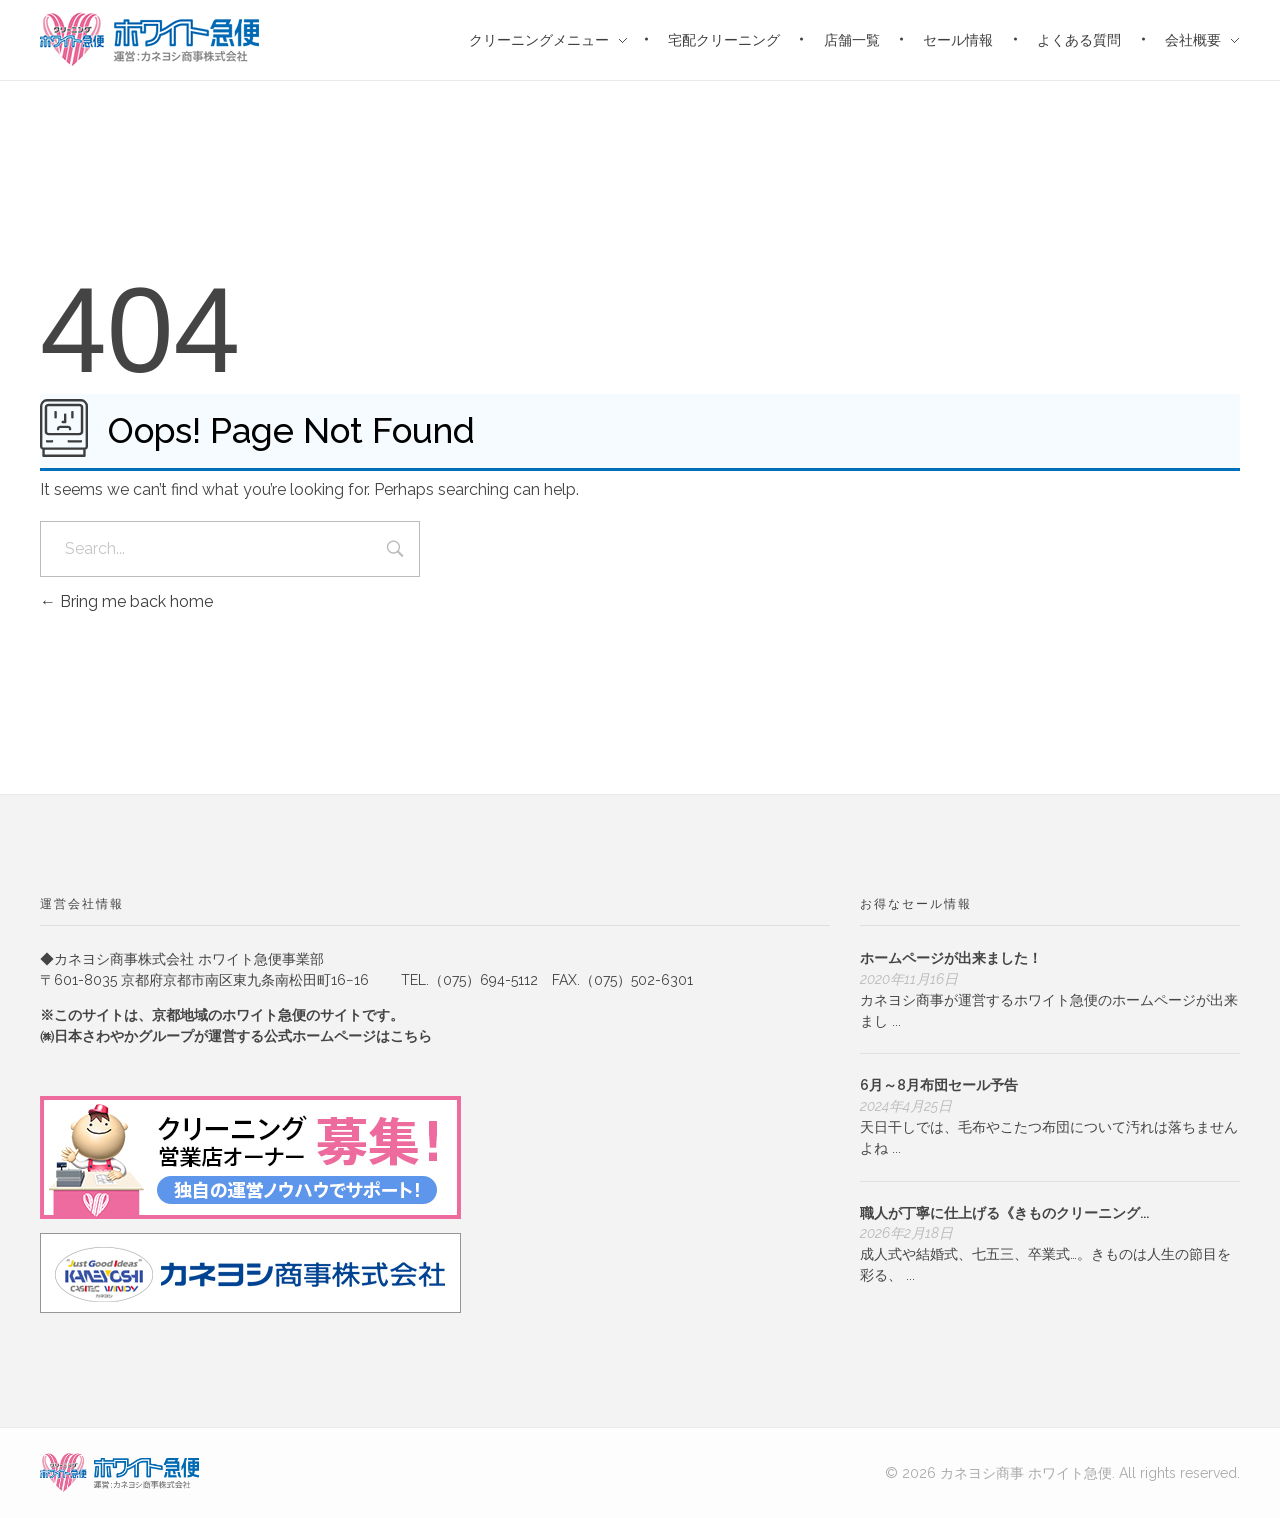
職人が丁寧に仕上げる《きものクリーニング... (1004, 1213)
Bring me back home (126, 601)
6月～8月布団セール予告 (939, 1085)
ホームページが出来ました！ (951, 958)
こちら (411, 1036)
